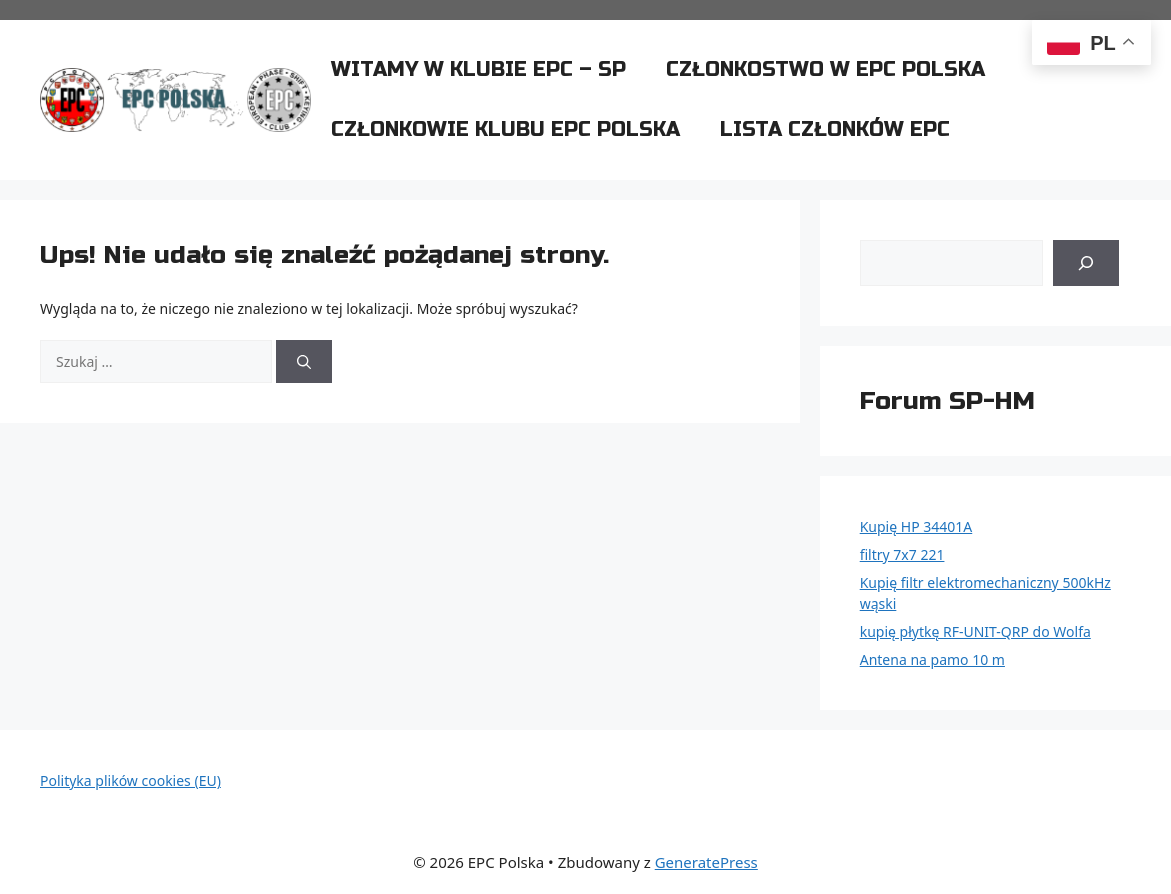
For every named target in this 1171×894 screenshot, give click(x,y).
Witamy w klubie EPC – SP (478, 69)
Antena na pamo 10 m (932, 659)
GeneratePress (706, 862)
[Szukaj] (304, 361)
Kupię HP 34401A (916, 526)
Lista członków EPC (835, 129)
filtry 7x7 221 (902, 554)
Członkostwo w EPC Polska (825, 69)
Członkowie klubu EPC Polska (505, 129)
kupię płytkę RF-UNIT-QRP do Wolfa (975, 631)
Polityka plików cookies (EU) (130, 780)
